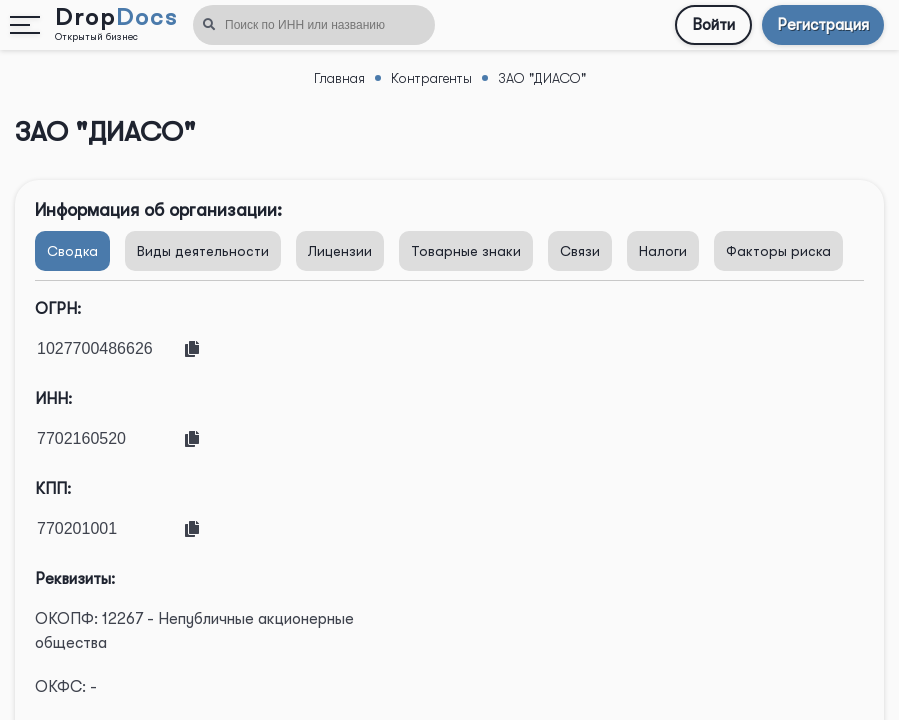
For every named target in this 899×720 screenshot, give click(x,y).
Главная (339, 78)
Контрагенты (431, 78)
